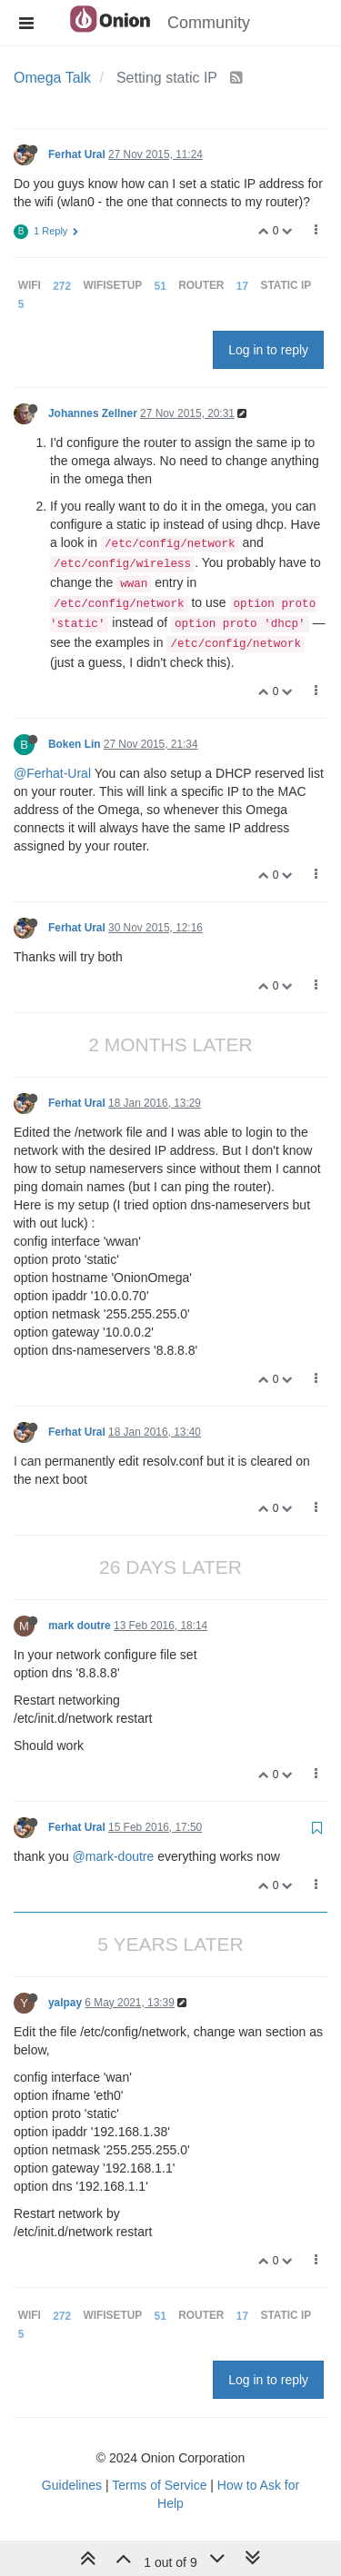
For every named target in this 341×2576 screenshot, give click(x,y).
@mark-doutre (114, 1856)
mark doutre (79, 1625)
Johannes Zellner (92, 413)
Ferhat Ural (76, 154)
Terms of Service (159, 2485)
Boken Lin (74, 744)
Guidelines (72, 2485)
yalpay (65, 2002)
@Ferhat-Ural (52, 773)
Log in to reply (268, 350)
